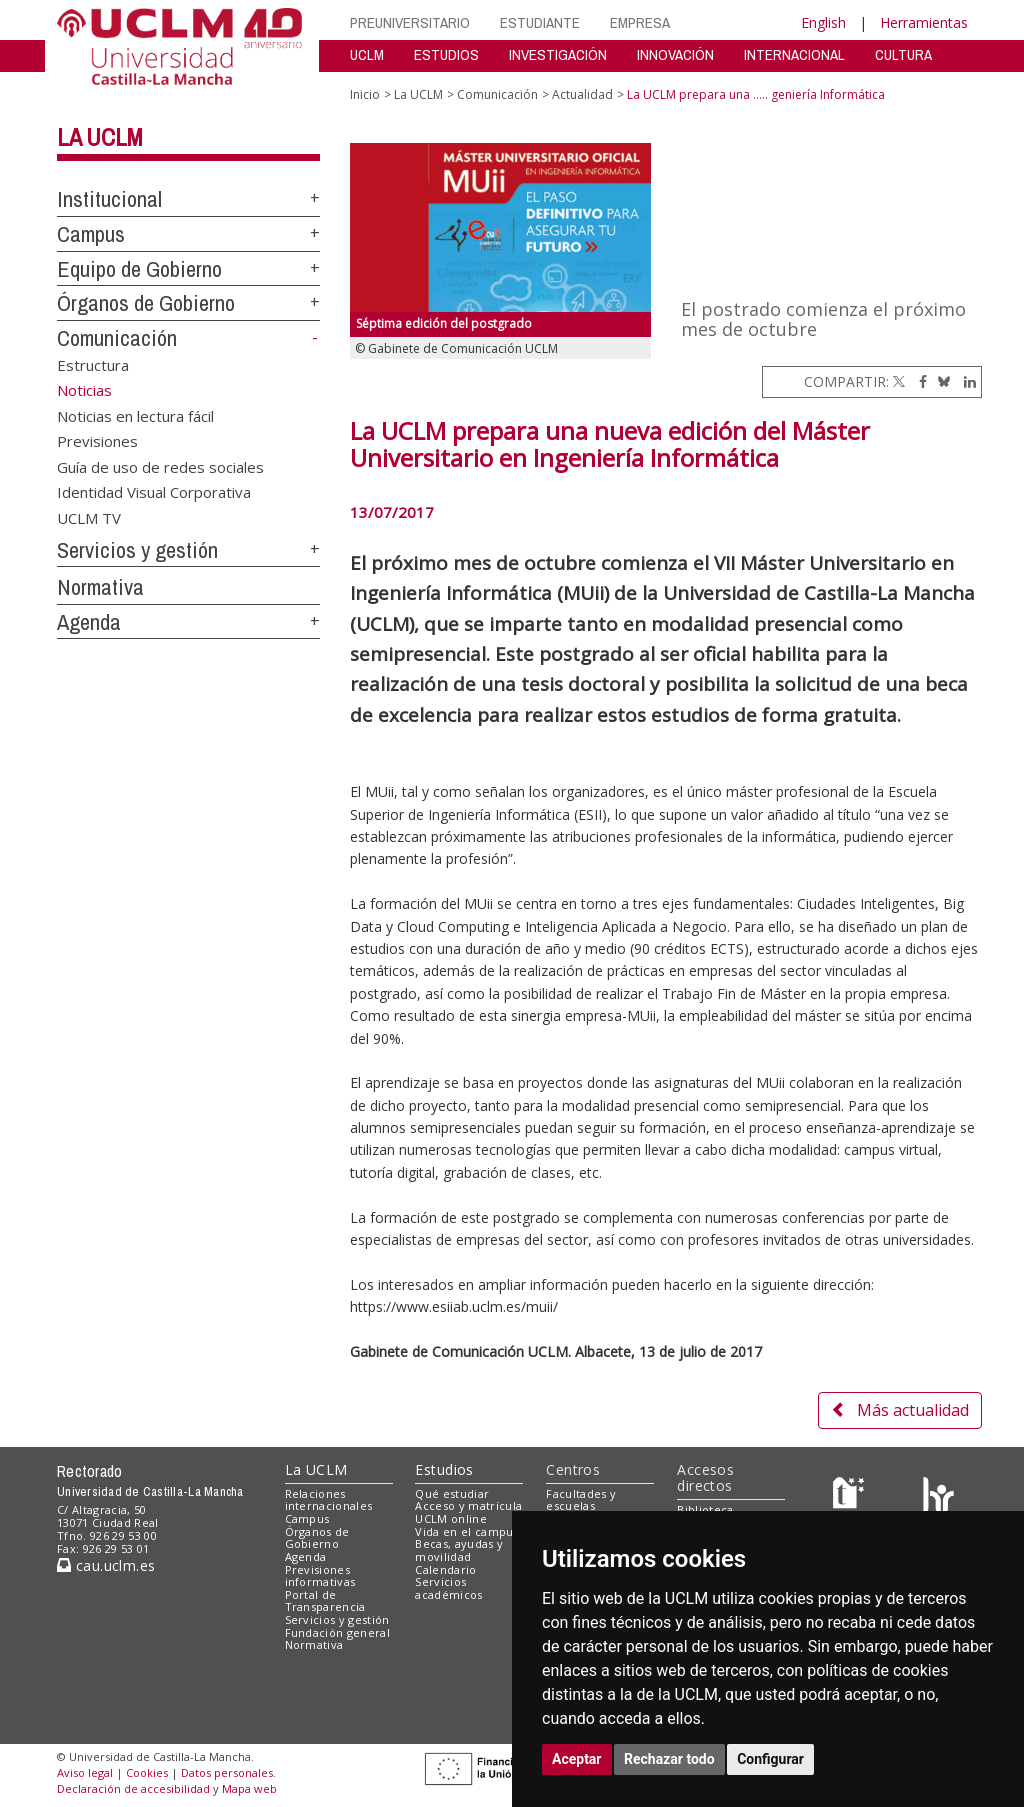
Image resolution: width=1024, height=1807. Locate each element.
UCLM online (451, 1518)
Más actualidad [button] (900, 1410)
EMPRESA (640, 22)
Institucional (109, 199)
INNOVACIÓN (675, 54)
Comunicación (117, 338)
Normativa (100, 587)
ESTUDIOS (446, 54)
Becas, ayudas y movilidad (459, 1550)
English (823, 22)
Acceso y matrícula (468, 1505)
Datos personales (227, 1772)
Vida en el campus (467, 1531)
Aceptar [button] (577, 1759)
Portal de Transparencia (325, 1601)
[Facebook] (918, 381)
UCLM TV (89, 517)
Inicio (365, 94)
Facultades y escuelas (581, 1500)
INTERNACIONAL (794, 54)
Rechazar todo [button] (669, 1759)
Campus (91, 234)
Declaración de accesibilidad (133, 1788)
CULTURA (903, 54)
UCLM (367, 54)
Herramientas (924, 22)
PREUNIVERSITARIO (410, 22)
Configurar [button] (770, 1759)
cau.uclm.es (106, 1565)
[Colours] (938, 1497)
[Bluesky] (940, 381)
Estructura (93, 365)
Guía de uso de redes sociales (160, 466)
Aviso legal (85, 1772)
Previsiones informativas (320, 1576)
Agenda (89, 622)
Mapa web (249, 1788)
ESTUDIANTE (540, 22)
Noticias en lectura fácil (135, 415)
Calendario (445, 1569)
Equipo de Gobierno (139, 269)
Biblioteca (705, 1509)
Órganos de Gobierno (146, 303)
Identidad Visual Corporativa (154, 492)
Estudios (444, 1469)
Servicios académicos (448, 1588)
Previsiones (97, 441)
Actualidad (582, 94)
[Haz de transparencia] (851, 1497)
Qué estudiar (452, 1493)
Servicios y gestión (137, 550)
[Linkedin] (965, 381)
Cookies (147, 1772)
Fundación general (338, 1632)
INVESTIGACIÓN (558, 54)
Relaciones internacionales (329, 1500)
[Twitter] (899, 381)
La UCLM (100, 137)
